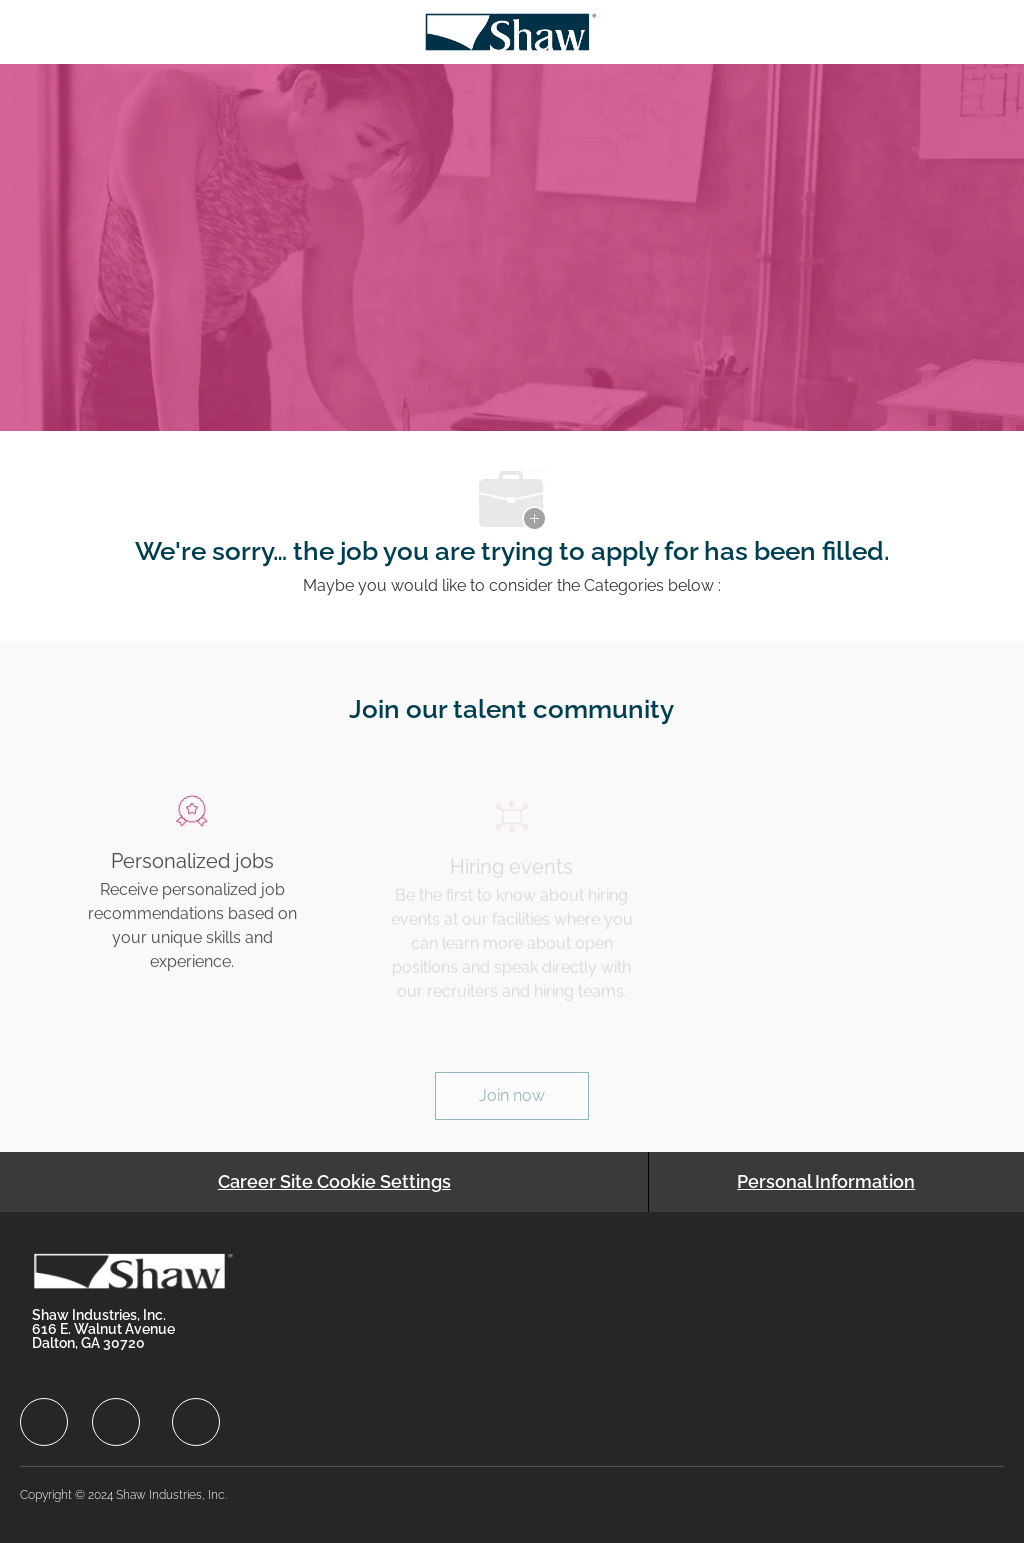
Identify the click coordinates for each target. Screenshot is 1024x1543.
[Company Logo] (510, 30)
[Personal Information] (826, 1182)
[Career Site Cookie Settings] (334, 1182)
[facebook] (44, 1422)
